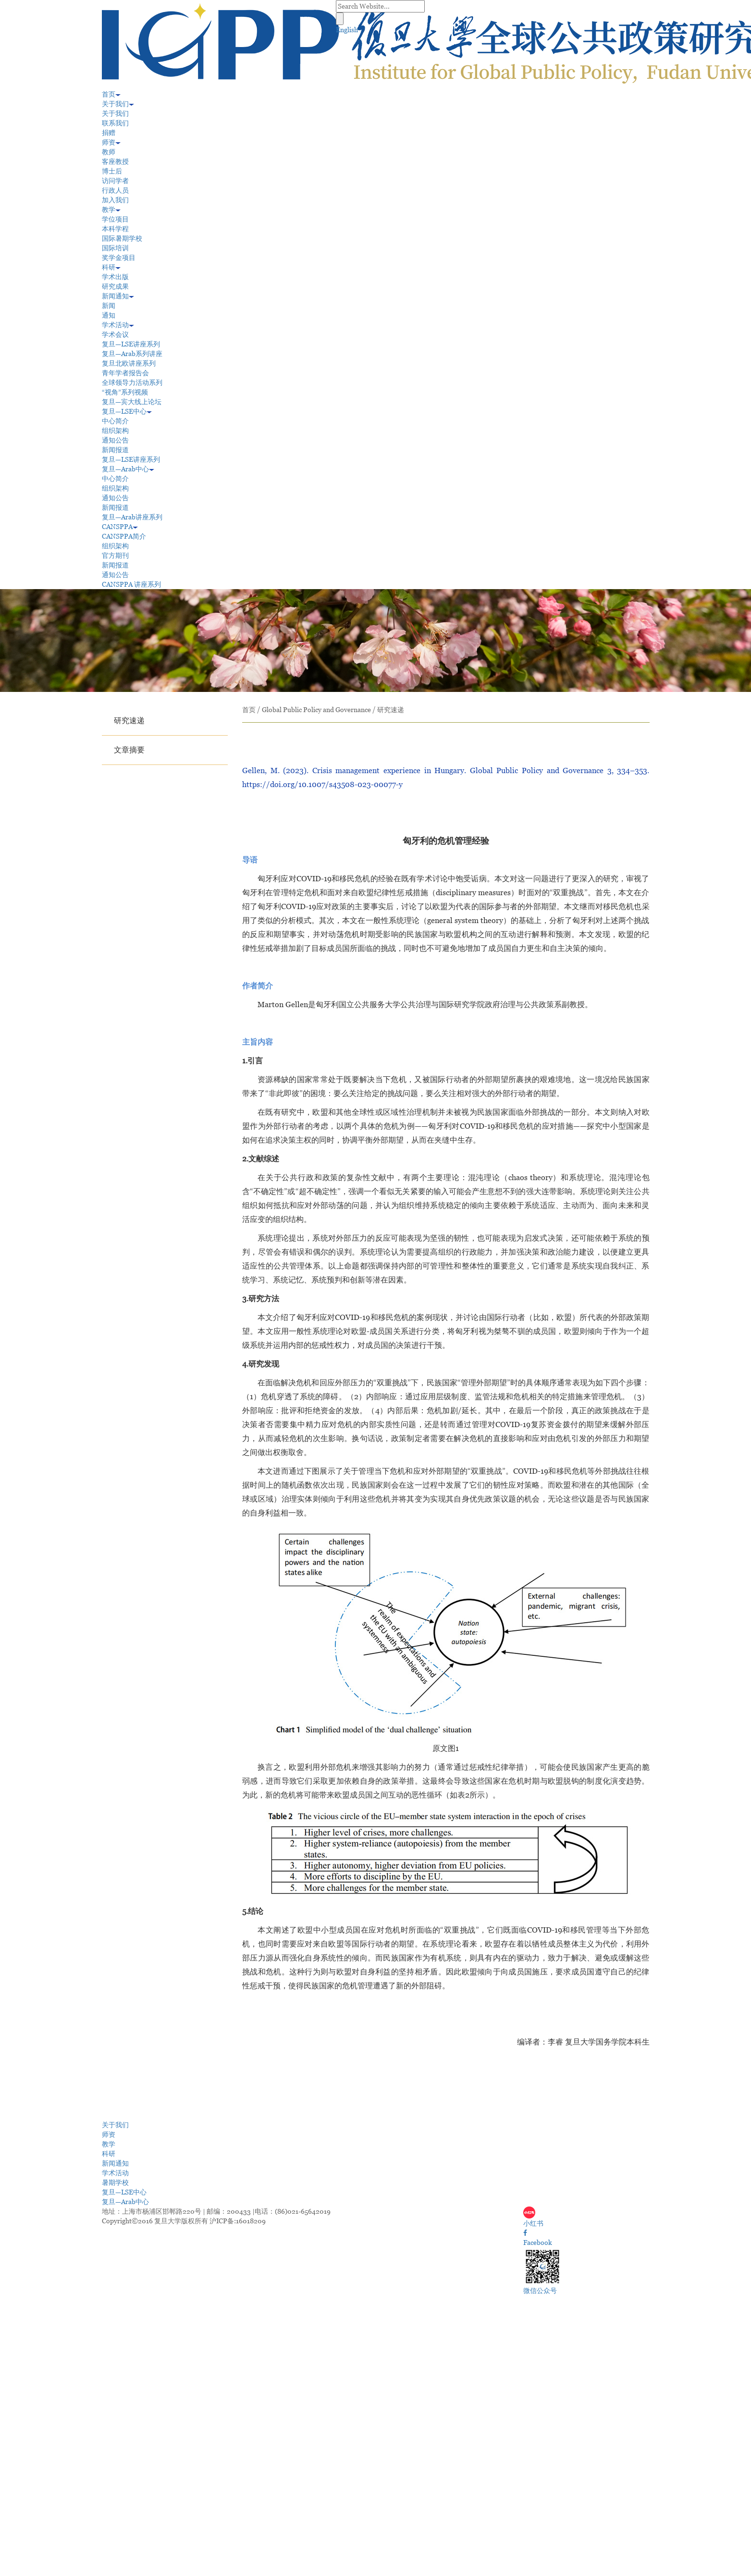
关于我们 (118, 104)
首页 (111, 94)
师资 (111, 142)
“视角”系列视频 (125, 392)
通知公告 (115, 440)
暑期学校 (115, 2182)
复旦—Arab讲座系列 (132, 517)
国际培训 (115, 248)
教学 (111, 209)
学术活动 (118, 325)
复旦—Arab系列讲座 (132, 353)
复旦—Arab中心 (128, 469)
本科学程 (115, 229)
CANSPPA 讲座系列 (131, 584)
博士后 (112, 171)
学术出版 (115, 277)
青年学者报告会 (125, 373)
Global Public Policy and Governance (316, 710)
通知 (108, 315)
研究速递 (129, 720)
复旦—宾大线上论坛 (131, 402)
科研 (111, 267)
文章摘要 (129, 749)
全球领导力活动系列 (132, 382)
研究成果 (115, 286)
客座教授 (115, 161)
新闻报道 (115, 450)
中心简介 (115, 421)
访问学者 (115, 181)
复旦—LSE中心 (127, 411)
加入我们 (115, 200)
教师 (108, 152)
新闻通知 (118, 296)
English (347, 30)
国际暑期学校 (122, 238)
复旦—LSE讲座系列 (131, 344)
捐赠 (108, 132)
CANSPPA (120, 526)
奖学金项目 (118, 257)
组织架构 (115, 430)
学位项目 (115, 219)
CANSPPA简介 (124, 536)
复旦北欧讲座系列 (129, 363)
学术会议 (115, 334)
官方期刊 (115, 555)
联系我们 (115, 123)
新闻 (108, 305)
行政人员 (115, 190)
